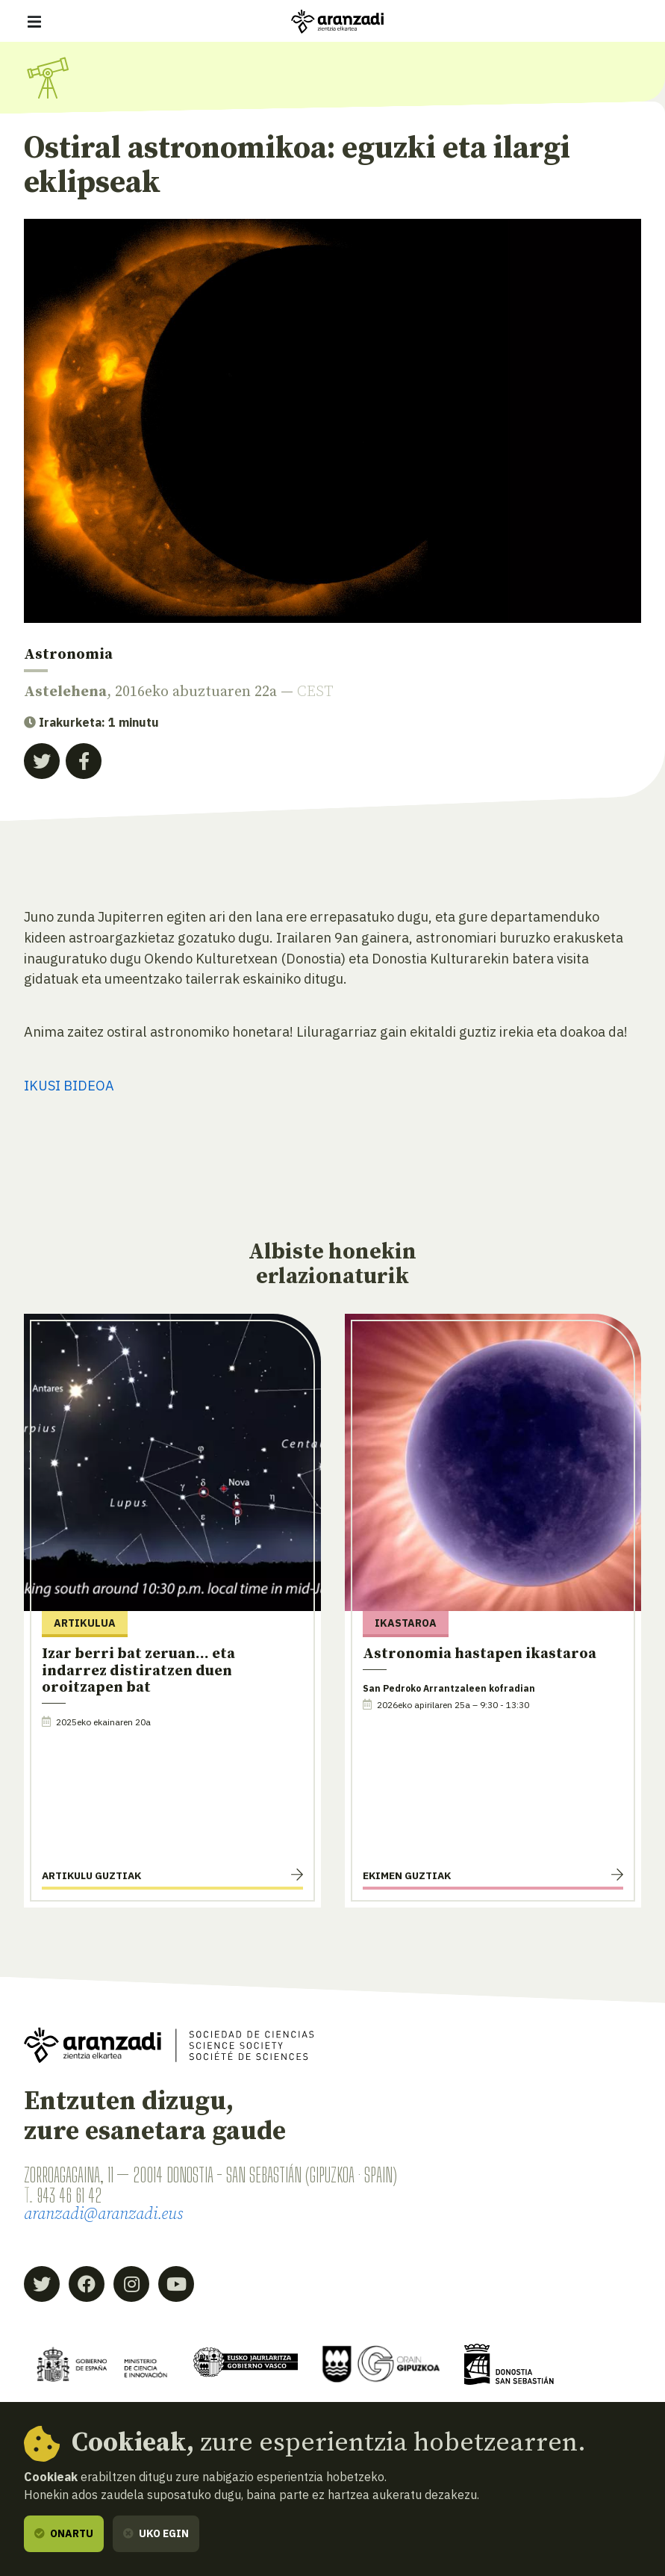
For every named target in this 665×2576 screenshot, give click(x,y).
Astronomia (68, 654)
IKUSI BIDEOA (69, 1085)
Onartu (63, 2533)
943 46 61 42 (71, 2195)
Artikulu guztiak (91, 1875)
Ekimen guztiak (407, 1875)
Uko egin (156, 2533)
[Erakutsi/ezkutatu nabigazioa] (34, 21)
